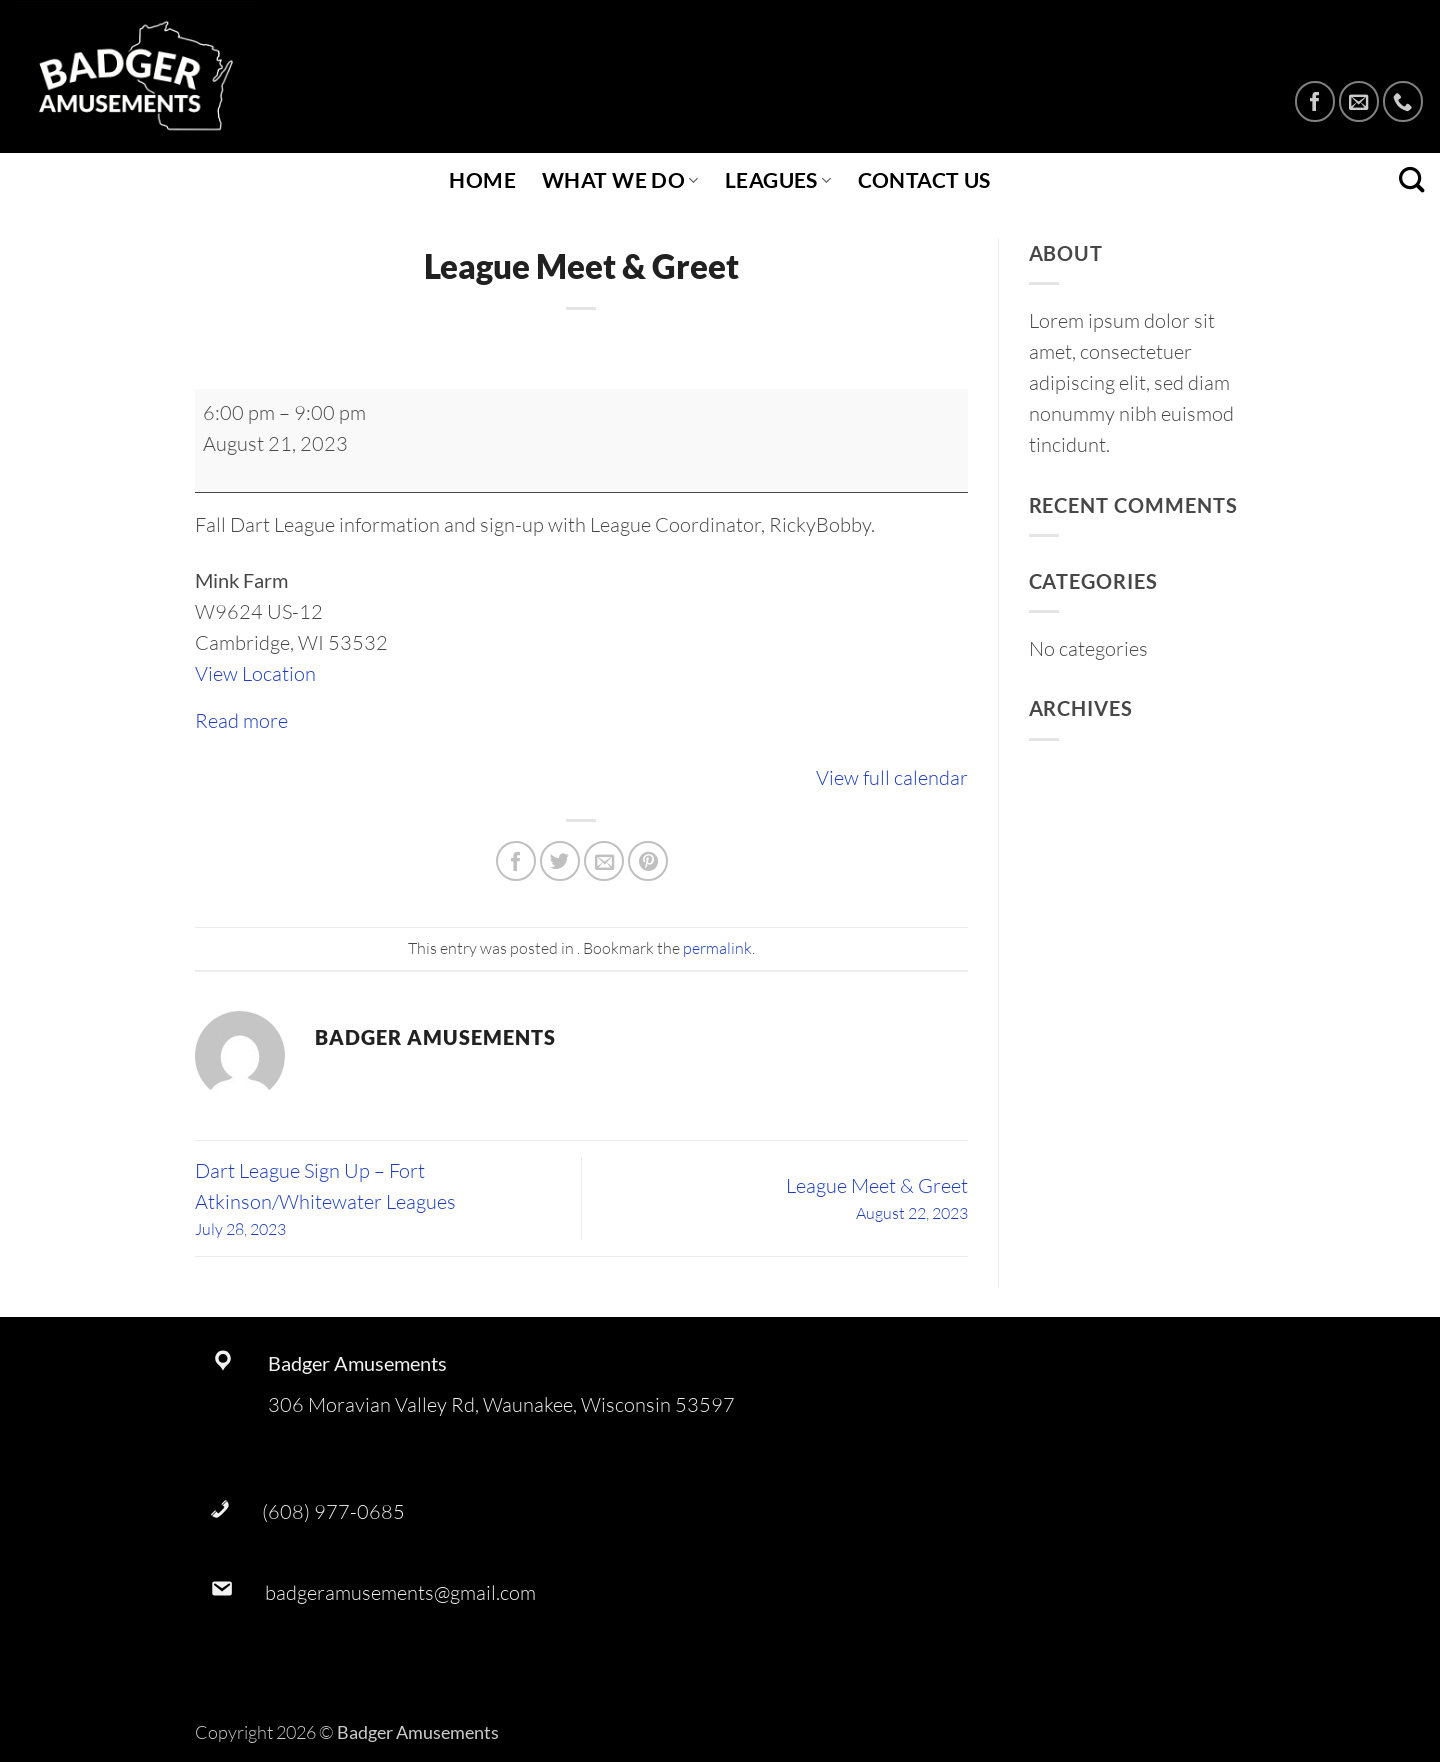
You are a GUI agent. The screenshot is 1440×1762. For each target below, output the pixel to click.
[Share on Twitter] (560, 861)
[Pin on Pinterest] (648, 861)
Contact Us (924, 180)
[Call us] (1403, 101)
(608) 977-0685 (333, 1511)
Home (482, 180)
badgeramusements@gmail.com (400, 1592)
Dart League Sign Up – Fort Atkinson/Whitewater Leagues (388, 1200)
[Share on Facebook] (516, 861)
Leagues (778, 180)
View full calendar (892, 777)
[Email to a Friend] (604, 861)
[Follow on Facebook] (1315, 101)
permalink (717, 948)
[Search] (1412, 180)
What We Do (620, 180)
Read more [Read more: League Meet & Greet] (241, 720)
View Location (255, 673)
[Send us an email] (1359, 101)
